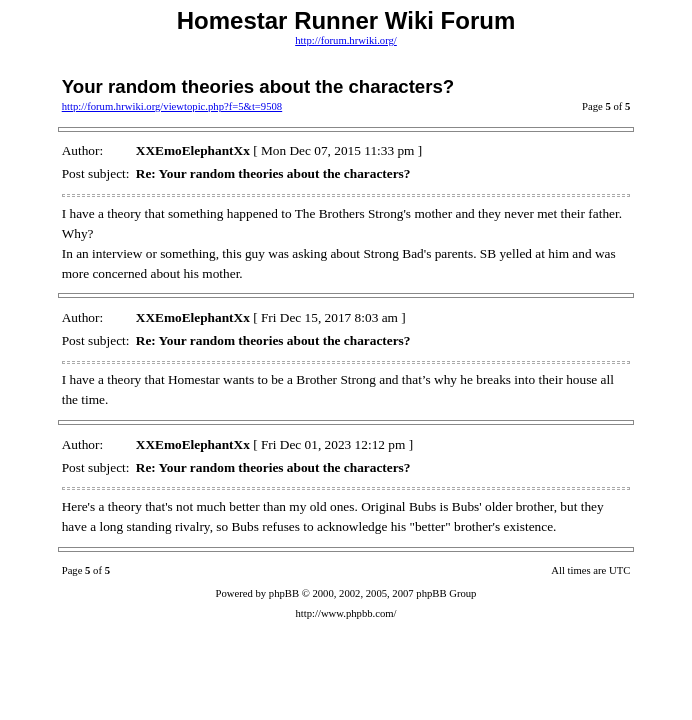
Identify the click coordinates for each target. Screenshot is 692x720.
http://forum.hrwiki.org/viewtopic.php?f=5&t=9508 (172, 106)
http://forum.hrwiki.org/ (346, 40)
